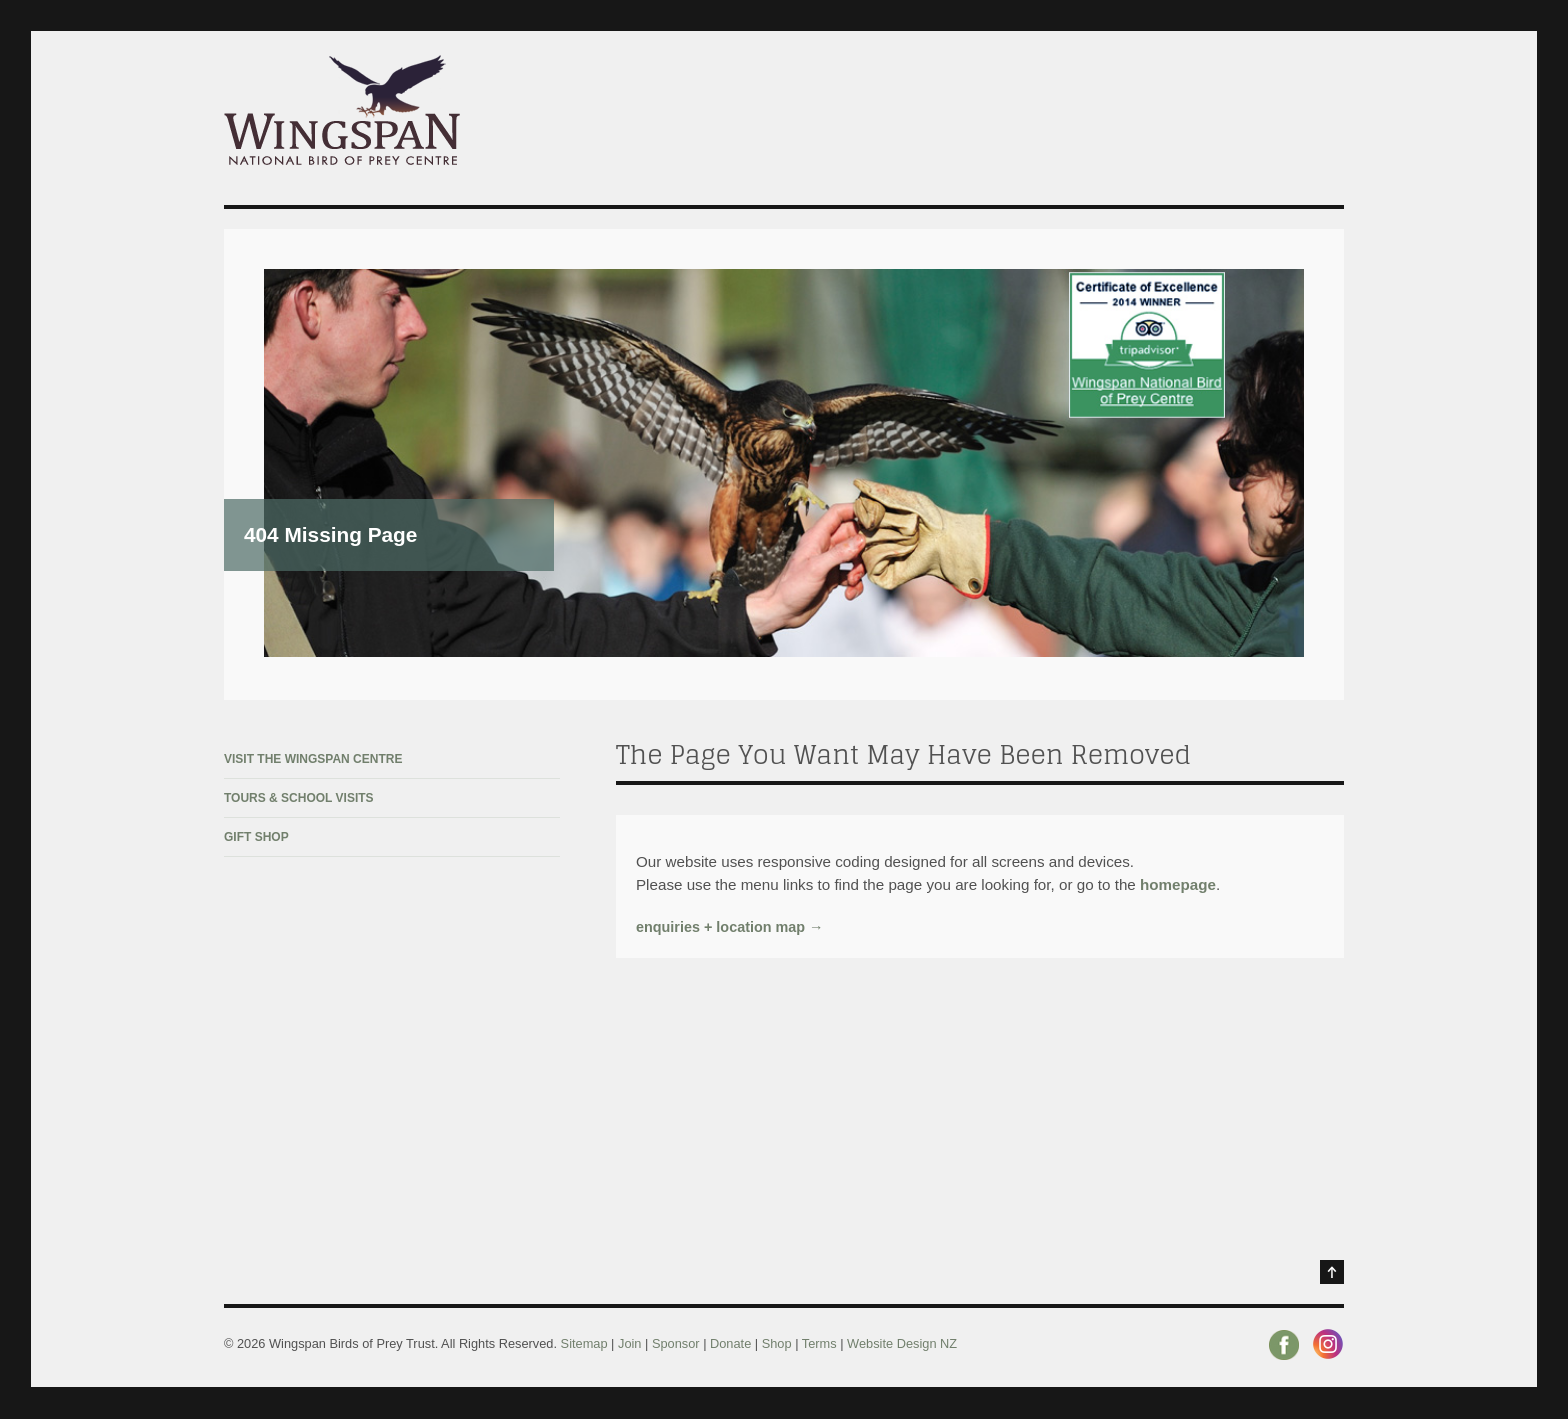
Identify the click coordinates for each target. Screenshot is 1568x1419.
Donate (730, 1343)
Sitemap (584, 1343)
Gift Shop (256, 837)
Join (631, 1343)
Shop (777, 1343)
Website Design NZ (902, 1343)
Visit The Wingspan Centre (313, 759)
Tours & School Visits (299, 798)
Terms (819, 1343)
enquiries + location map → (730, 927)
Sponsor (676, 1343)
